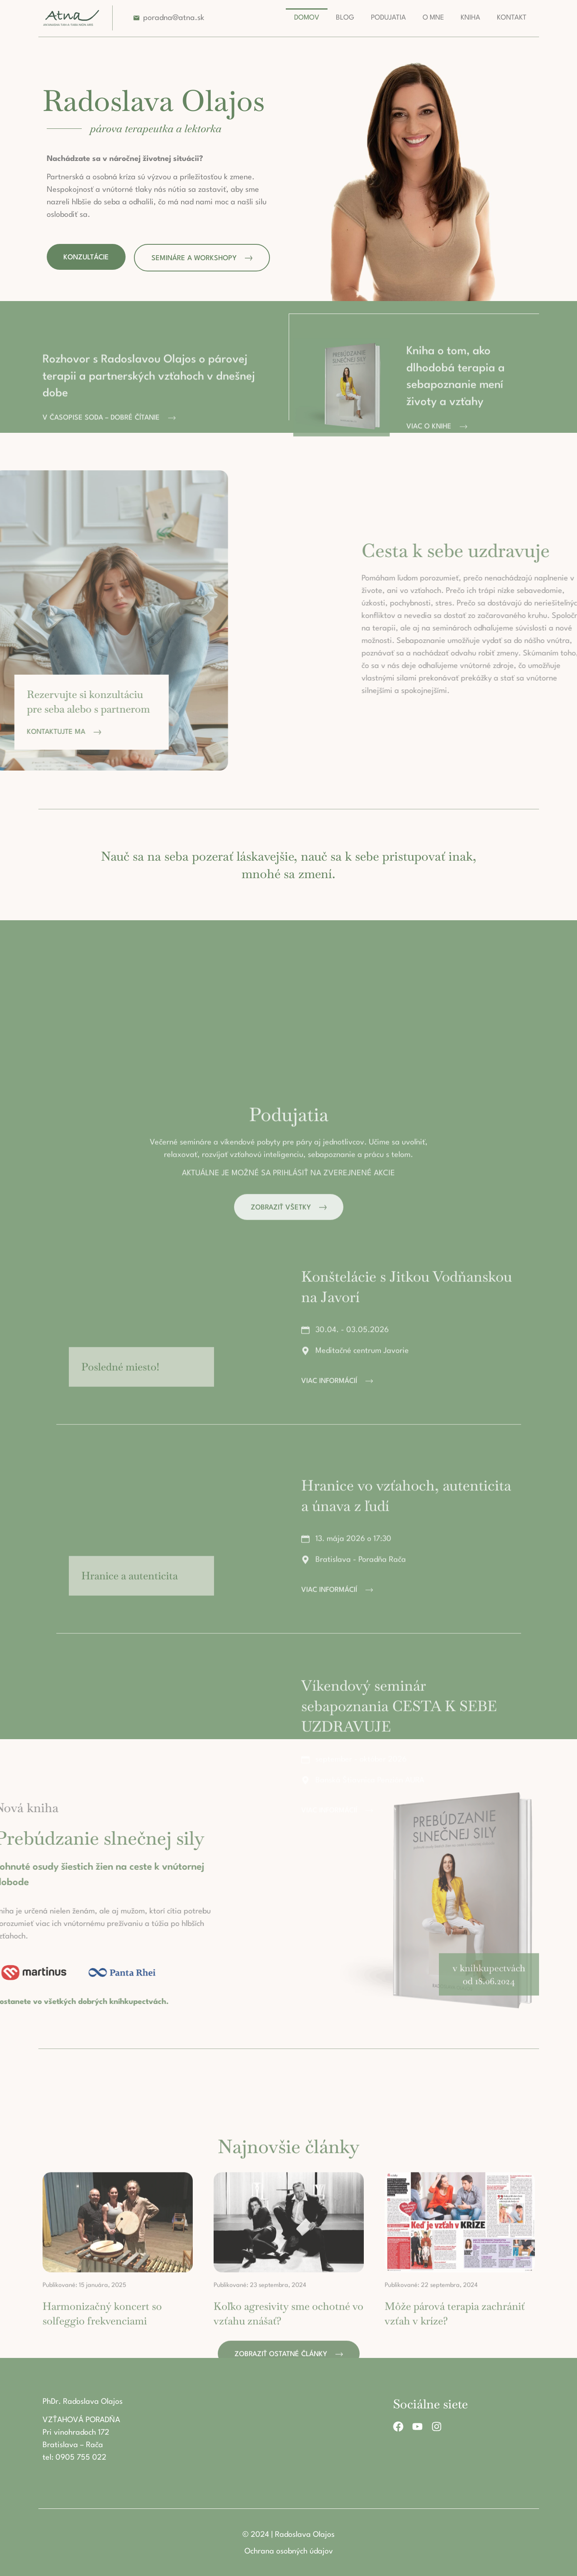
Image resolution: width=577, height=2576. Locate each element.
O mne (433, 17)
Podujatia (388, 17)
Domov (306, 17)
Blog (345, 17)
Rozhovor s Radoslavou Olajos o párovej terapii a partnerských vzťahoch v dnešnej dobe (149, 456)
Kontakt (512, 17)
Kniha (470, 17)
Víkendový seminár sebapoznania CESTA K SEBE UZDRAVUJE (399, 2276)
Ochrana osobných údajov (288, 2551)
